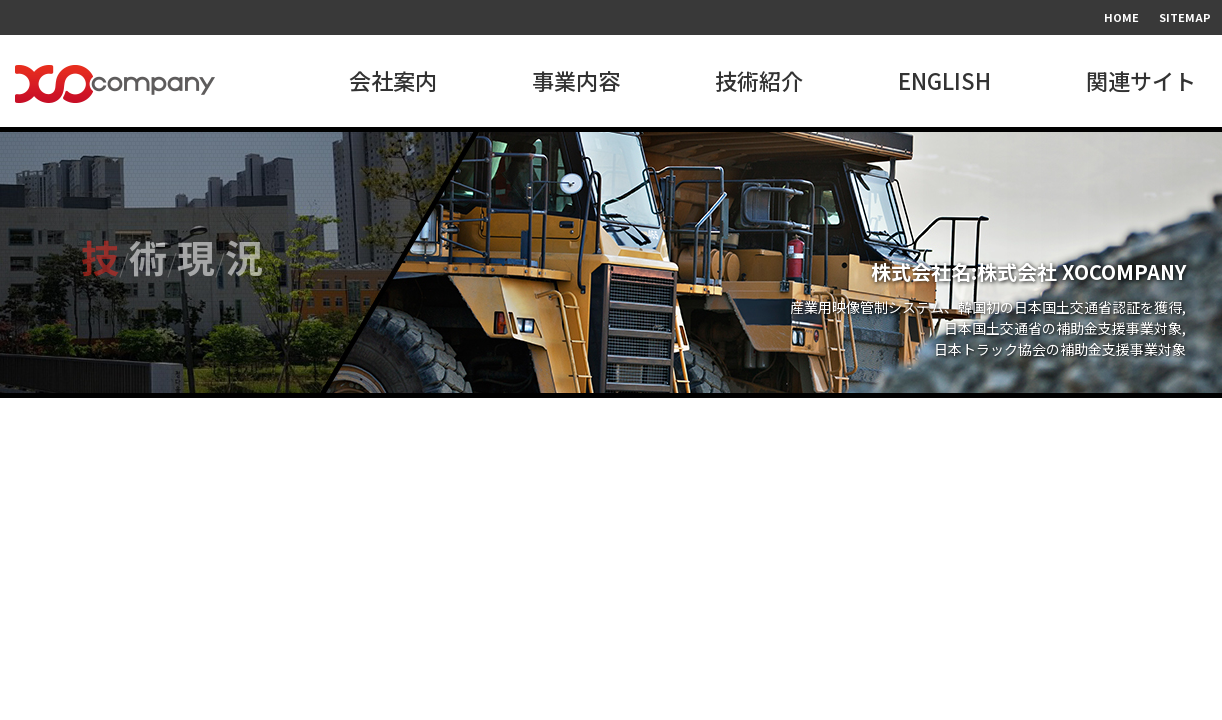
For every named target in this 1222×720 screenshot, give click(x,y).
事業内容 (576, 80)
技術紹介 (759, 80)
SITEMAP (1185, 17)
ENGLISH (944, 80)
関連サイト (1141, 80)
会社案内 (393, 80)
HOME (1121, 17)
